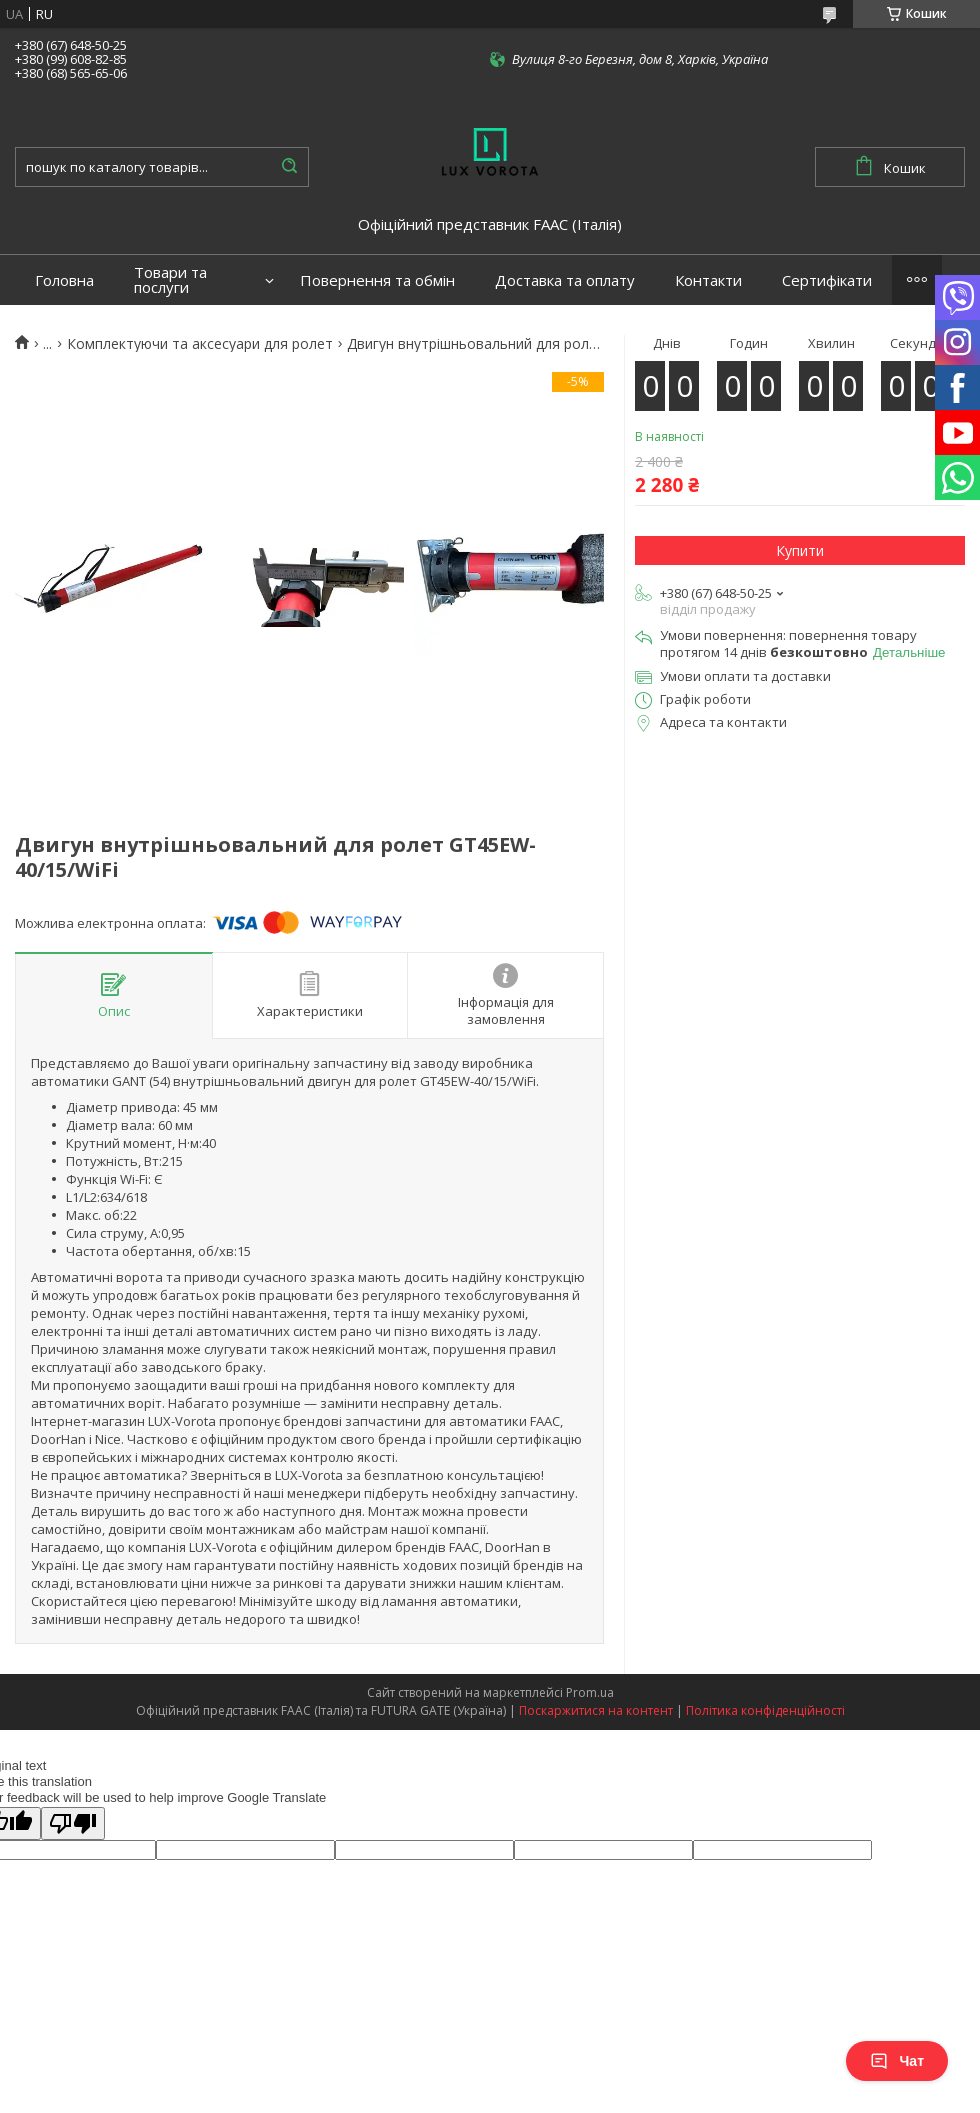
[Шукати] (289, 167)
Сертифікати (827, 280)
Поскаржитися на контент (596, 1710)
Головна (64, 280)
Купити (800, 550)
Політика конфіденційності (765, 1710)
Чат (897, 2061)
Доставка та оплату (565, 280)
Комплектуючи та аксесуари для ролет (200, 344)
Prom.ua (590, 1692)
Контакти (708, 280)
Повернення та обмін (377, 280)
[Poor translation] (73, 1823)
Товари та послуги (170, 280)
